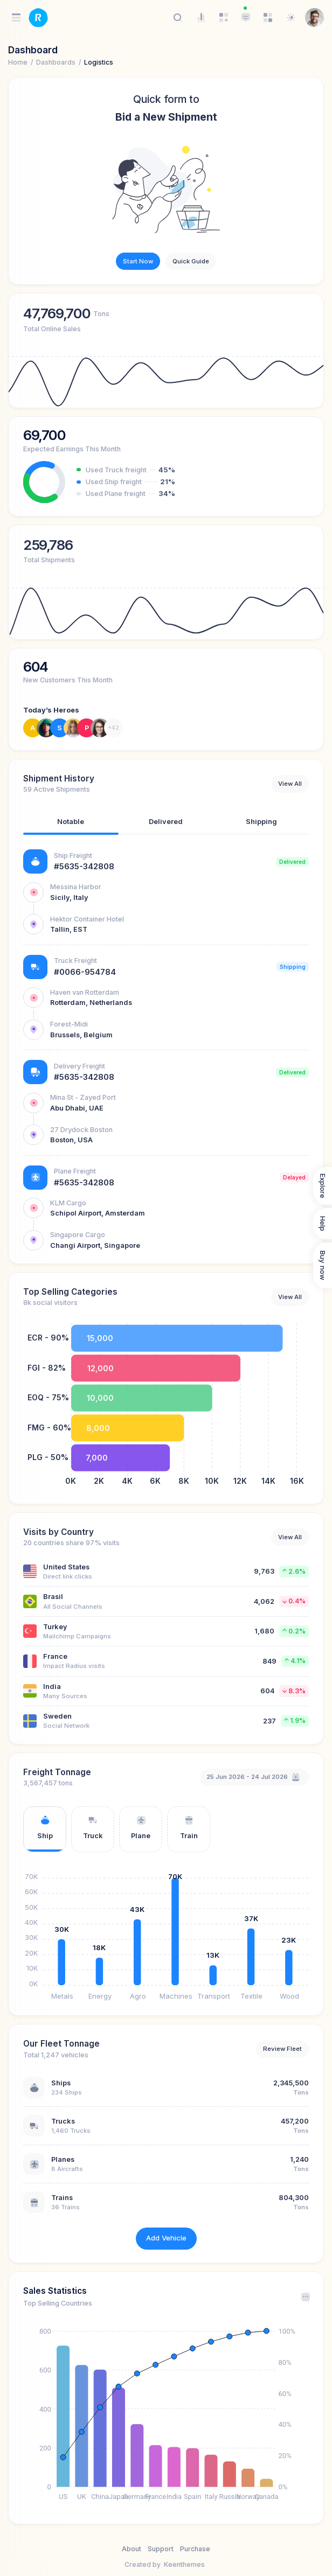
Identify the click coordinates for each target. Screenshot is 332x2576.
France (55, 1656)
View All (290, 783)
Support (161, 2549)
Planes (62, 2159)
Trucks (63, 2121)
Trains (62, 2198)
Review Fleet (282, 2049)
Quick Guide (190, 261)
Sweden (57, 1716)
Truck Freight (75, 961)
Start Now (138, 261)
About (131, 2549)
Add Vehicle (166, 2237)
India (52, 1687)
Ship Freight (73, 855)
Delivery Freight (79, 1066)
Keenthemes (184, 2564)
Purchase (195, 2549)
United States (66, 1567)
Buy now (323, 1265)
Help (323, 1223)
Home (17, 62)
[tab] (71, 824)
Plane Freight (75, 1171)
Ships (61, 2083)
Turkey (55, 1627)
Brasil (53, 1597)
